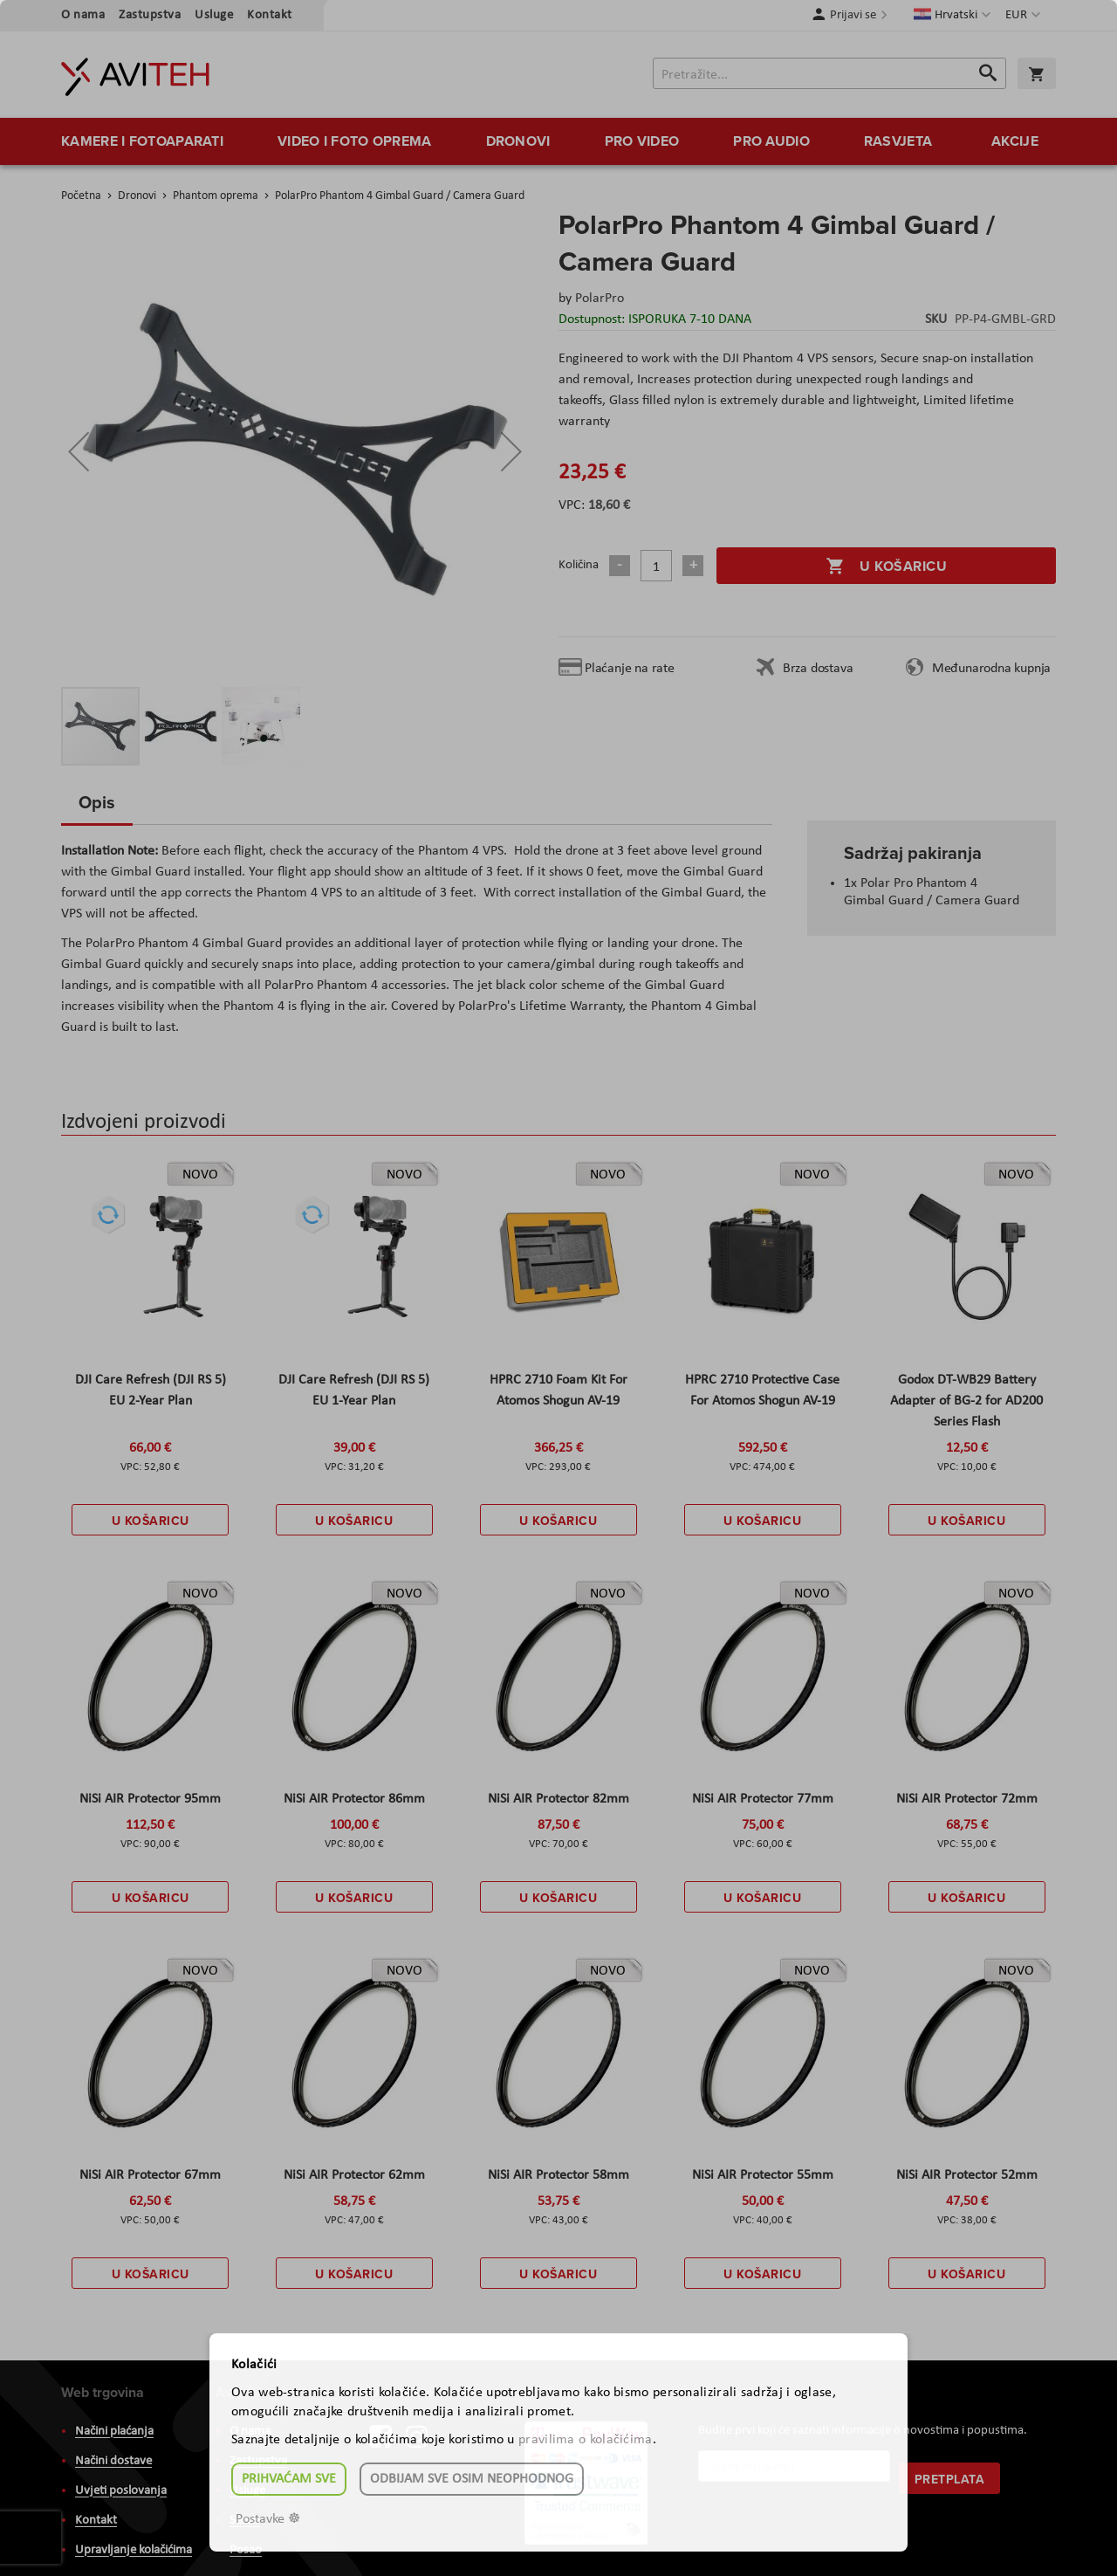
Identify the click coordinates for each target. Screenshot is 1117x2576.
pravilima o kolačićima (585, 2440)
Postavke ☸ (268, 2519)
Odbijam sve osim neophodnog (471, 2479)
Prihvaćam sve (289, 2479)
